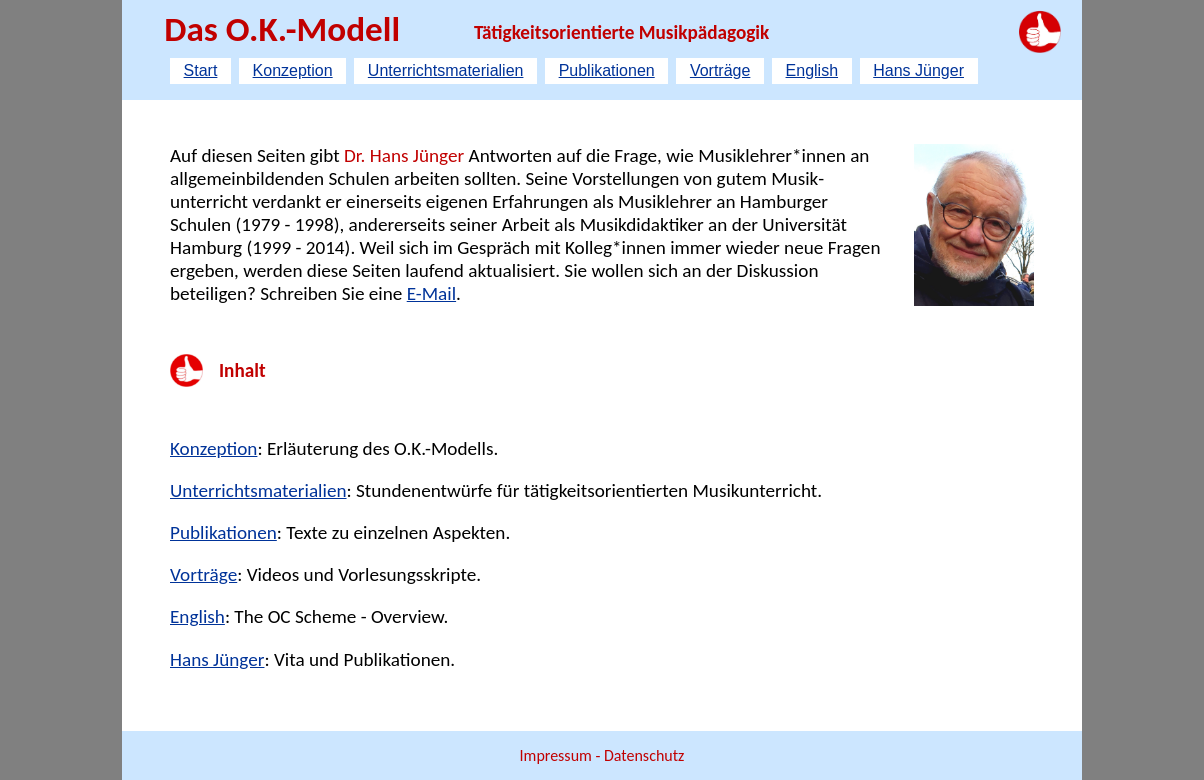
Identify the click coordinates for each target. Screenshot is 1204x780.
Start (201, 70)
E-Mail (431, 293)
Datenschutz (644, 755)
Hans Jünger (918, 70)
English (812, 70)
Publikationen (607, 70)
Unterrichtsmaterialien (446, 70)
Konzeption (293, 70)
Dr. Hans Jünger (404, 155)
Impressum (558, 755)
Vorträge (720, 70)
